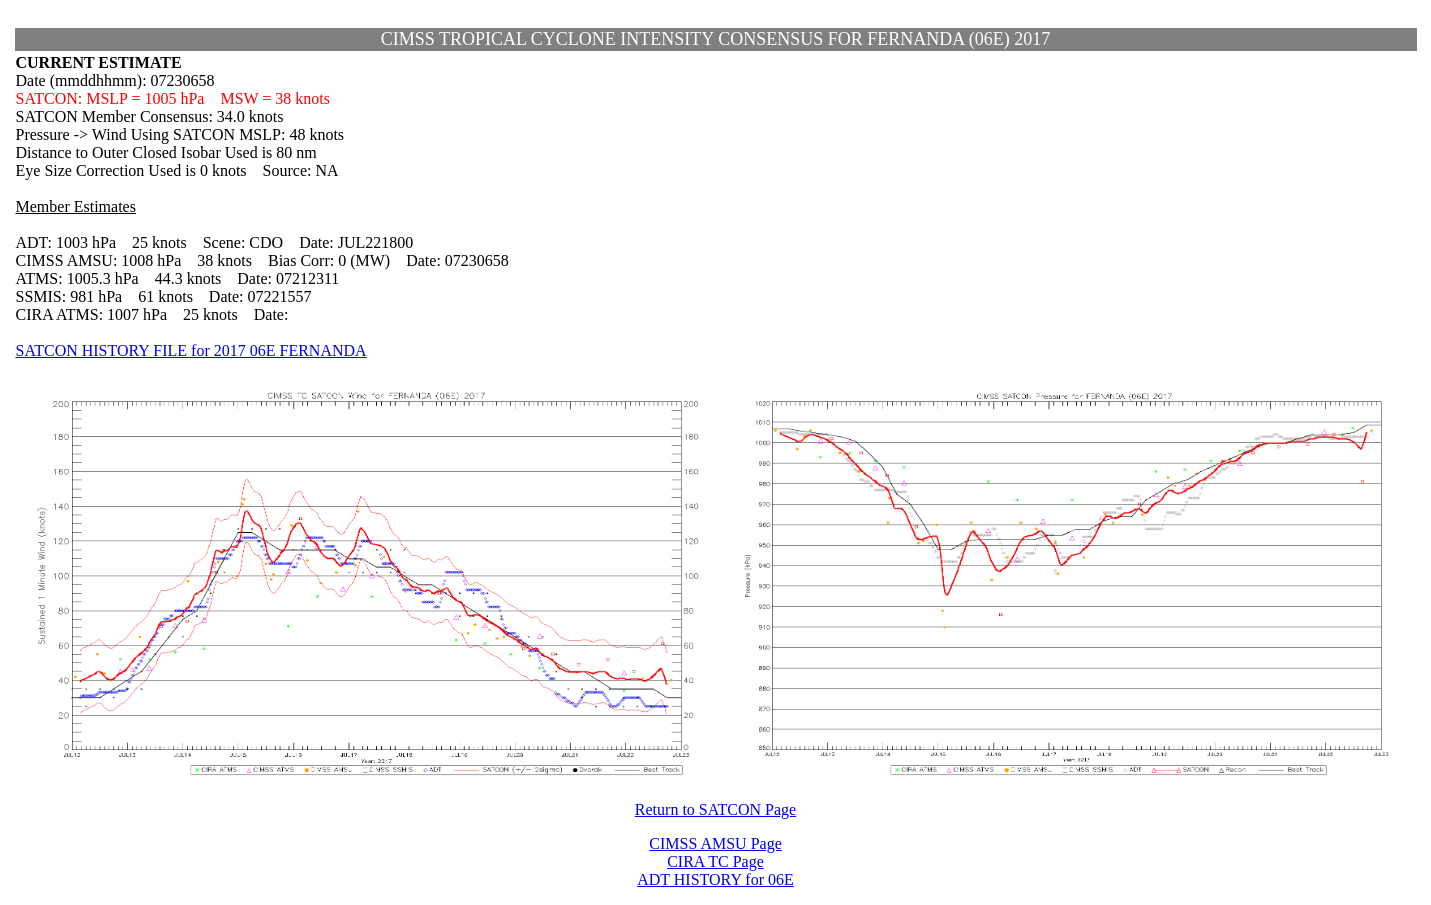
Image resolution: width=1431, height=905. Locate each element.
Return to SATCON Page (715, 809)
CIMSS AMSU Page (715, 843)
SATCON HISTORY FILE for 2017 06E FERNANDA (191, 350)
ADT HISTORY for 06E (715, 879)
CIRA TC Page (715, 861)
